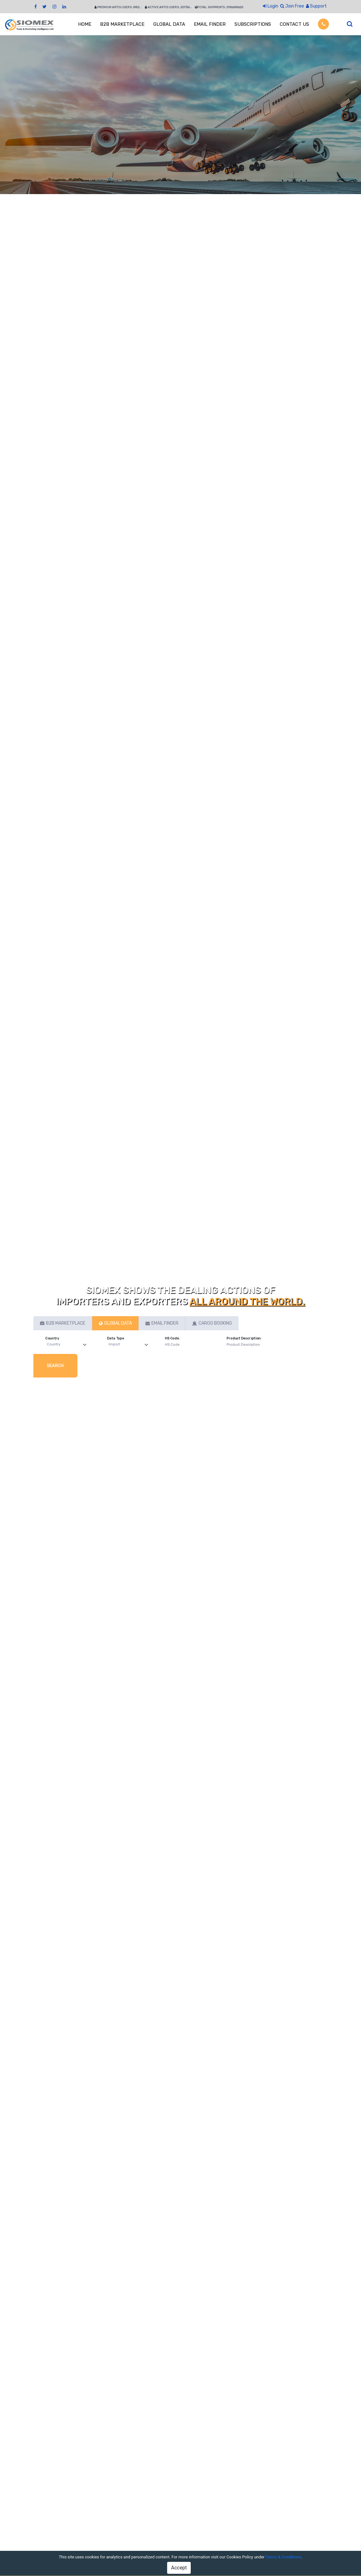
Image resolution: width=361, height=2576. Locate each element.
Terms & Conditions (283, 2557)
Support (316, 6)
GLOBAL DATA (169, 24)
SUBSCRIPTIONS (252, 24)
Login (270, 6)
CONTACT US (294, 24)
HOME (84, 24)
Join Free (292, 6)
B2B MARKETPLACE (122, 24)
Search (55, 1365)
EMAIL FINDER (210, 24)
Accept (179, 2568)
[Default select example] (68, 1344)
